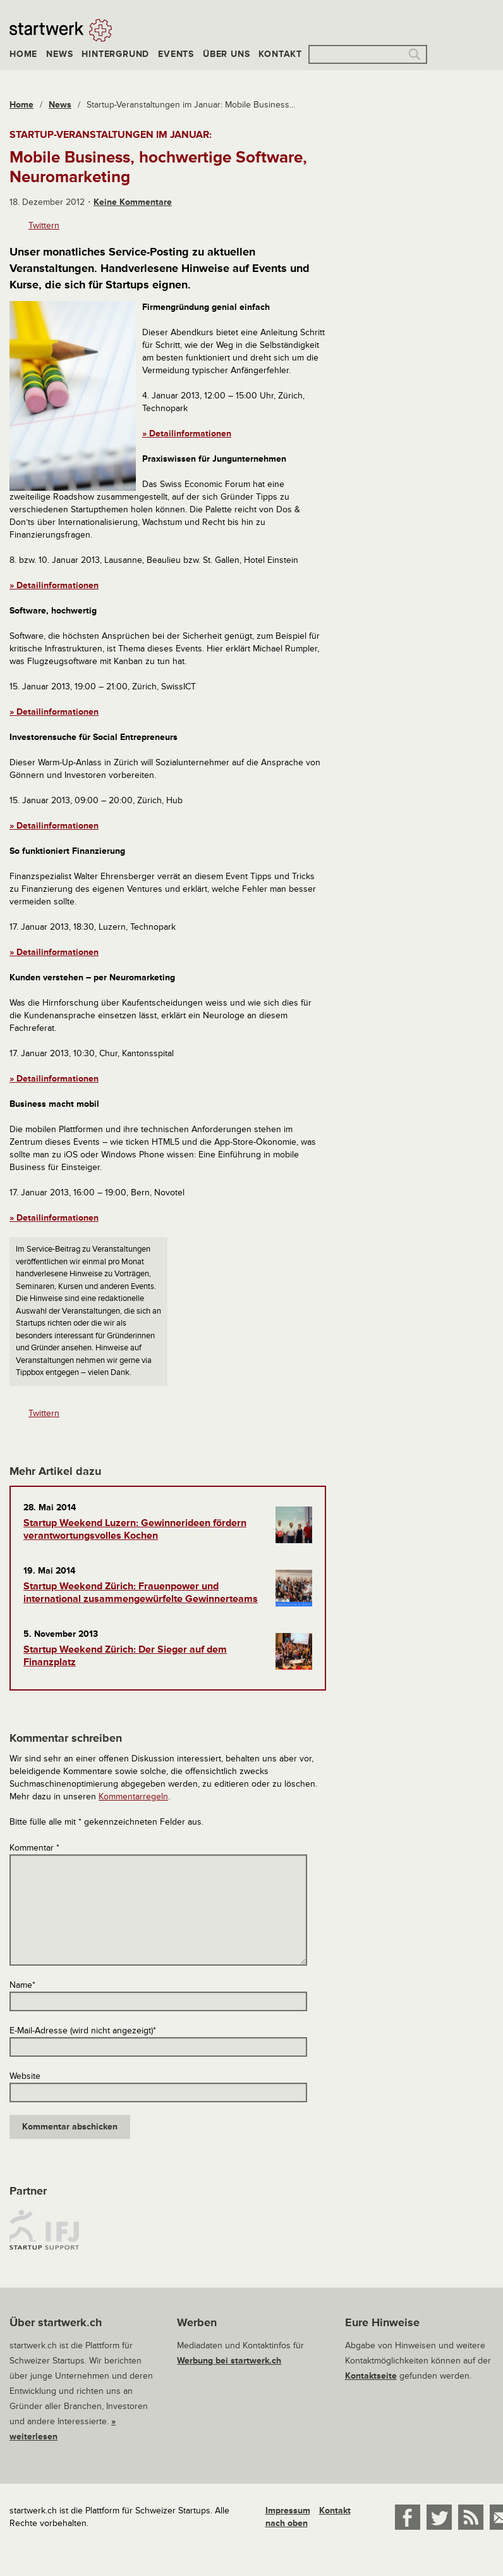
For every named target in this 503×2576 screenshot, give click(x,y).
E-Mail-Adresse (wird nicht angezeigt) (82, 2030)
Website (24, 2076)
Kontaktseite (371, 2375)
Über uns (226, 54)
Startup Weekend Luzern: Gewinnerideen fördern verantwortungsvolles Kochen (134, 1529)
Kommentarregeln (133, 1796)
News (59, 54)
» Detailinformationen (186, 433)
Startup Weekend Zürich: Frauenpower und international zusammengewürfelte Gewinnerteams (140, 1592)
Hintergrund (115, 54)
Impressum (287, 2510)
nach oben (286, 2523)
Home (23, 54)
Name (22, 1985)
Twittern (43, 225)
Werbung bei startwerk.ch (229, 2360)
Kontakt (280, 54)
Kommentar (34, 1847)
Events (176, 54)
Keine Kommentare (133, 202)
